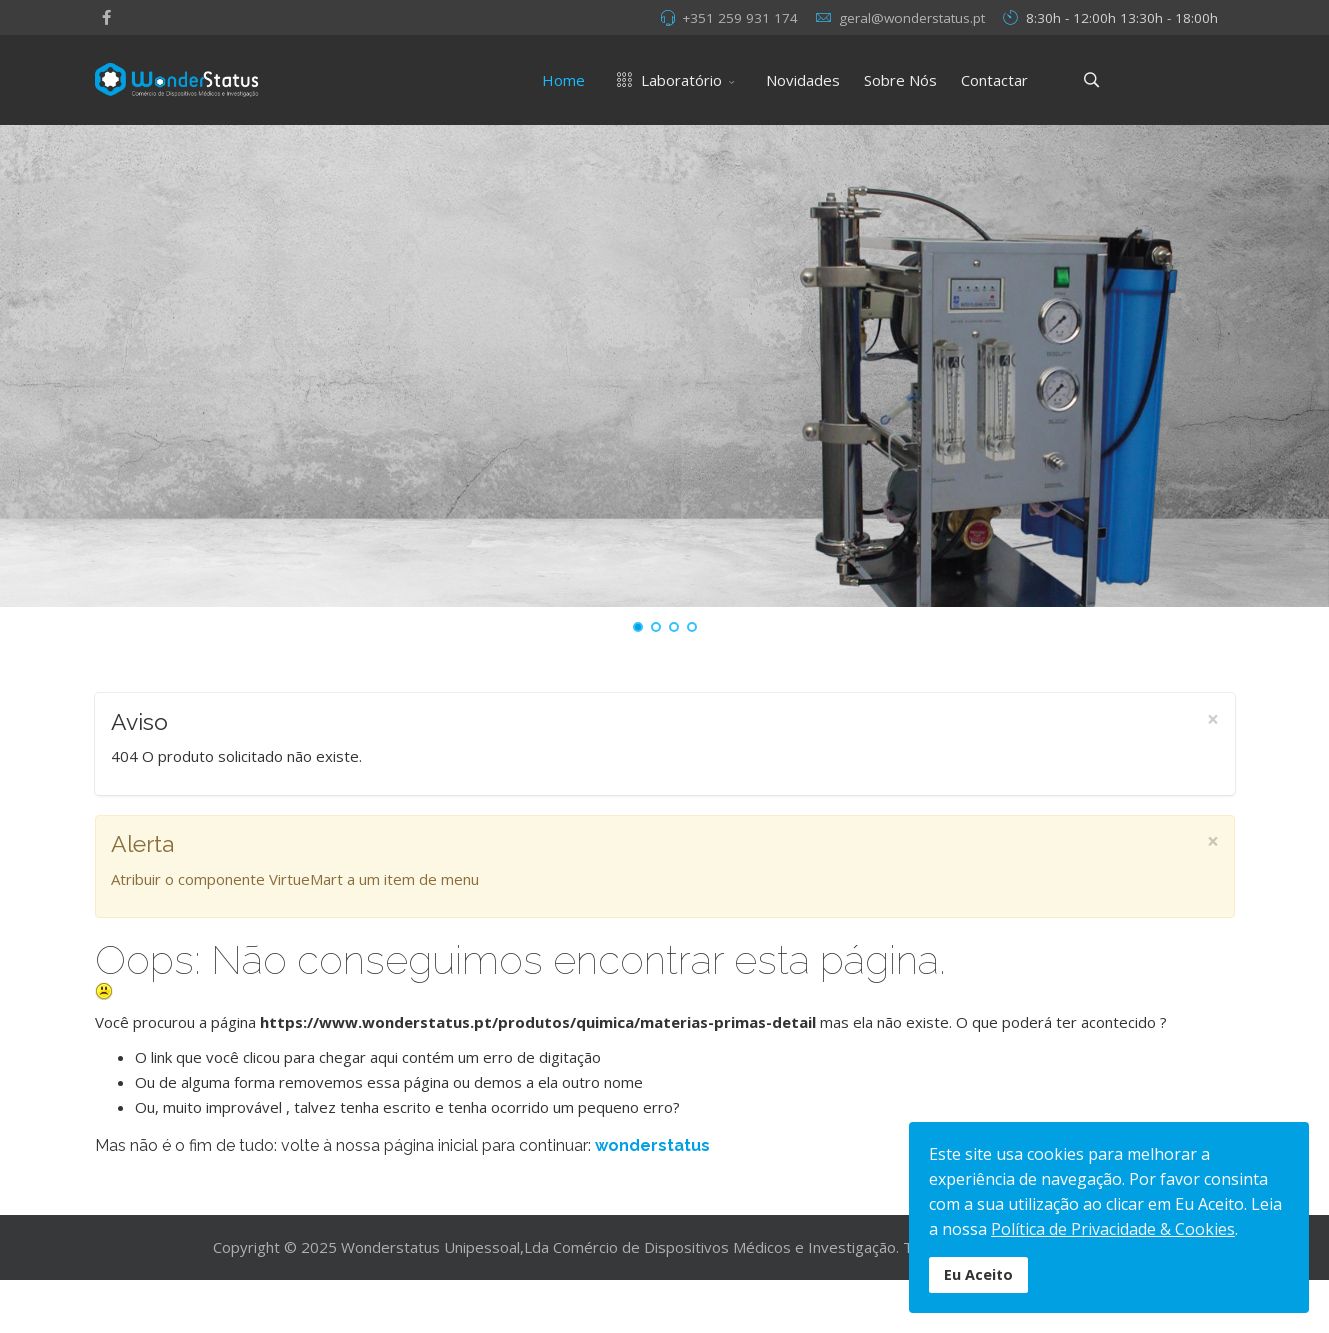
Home (563, 80)
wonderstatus (652, 1145)
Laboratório (665, 80)
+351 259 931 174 (740, 18)
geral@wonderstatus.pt (912, 18)
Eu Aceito (978, 1274)
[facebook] (106, 17)
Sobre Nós (900, 80)
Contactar (994, 80)
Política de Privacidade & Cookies (1113, 1229)
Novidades (803, 80)
